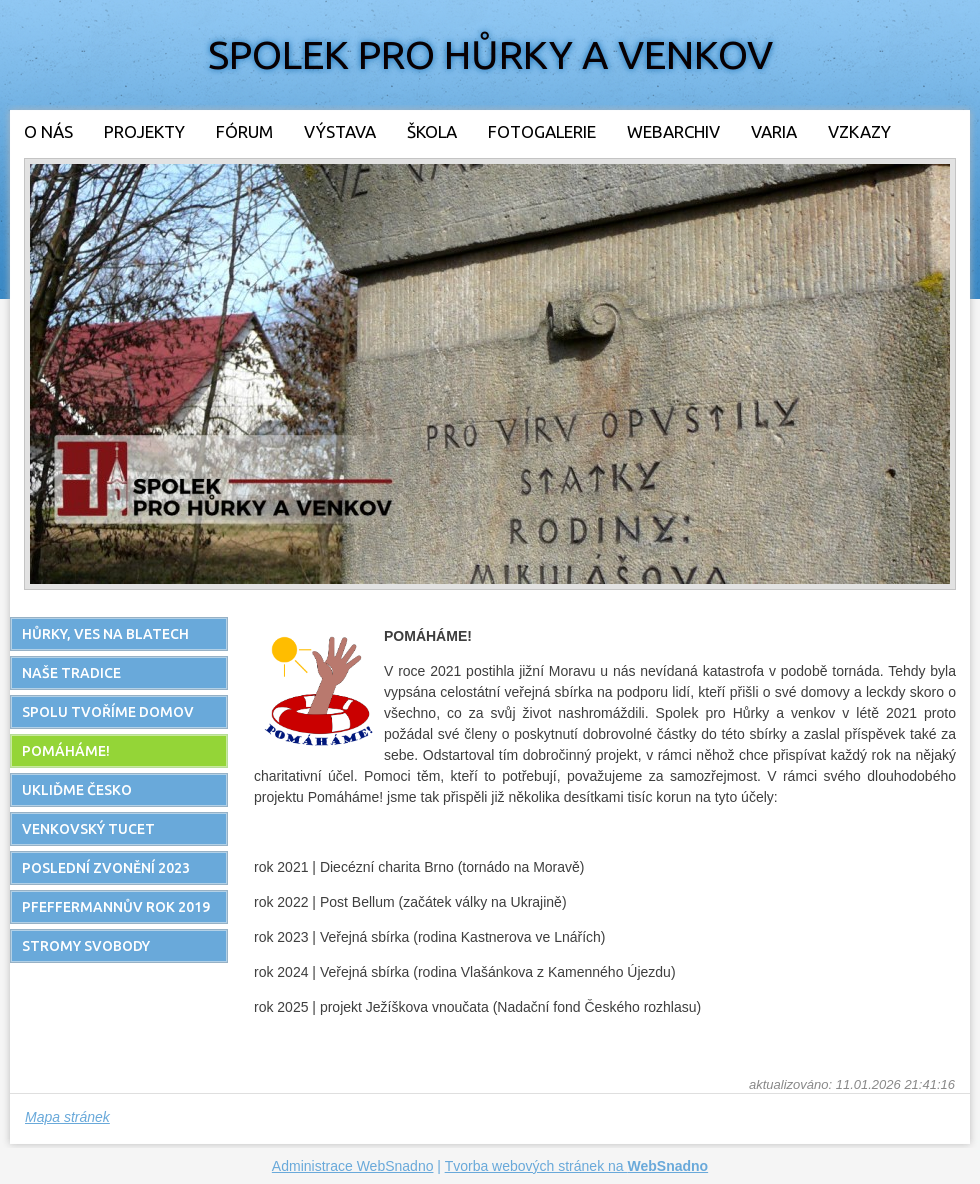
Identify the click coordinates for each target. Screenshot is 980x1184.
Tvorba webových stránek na (577, 1166)
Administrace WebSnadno (353, 1166)
